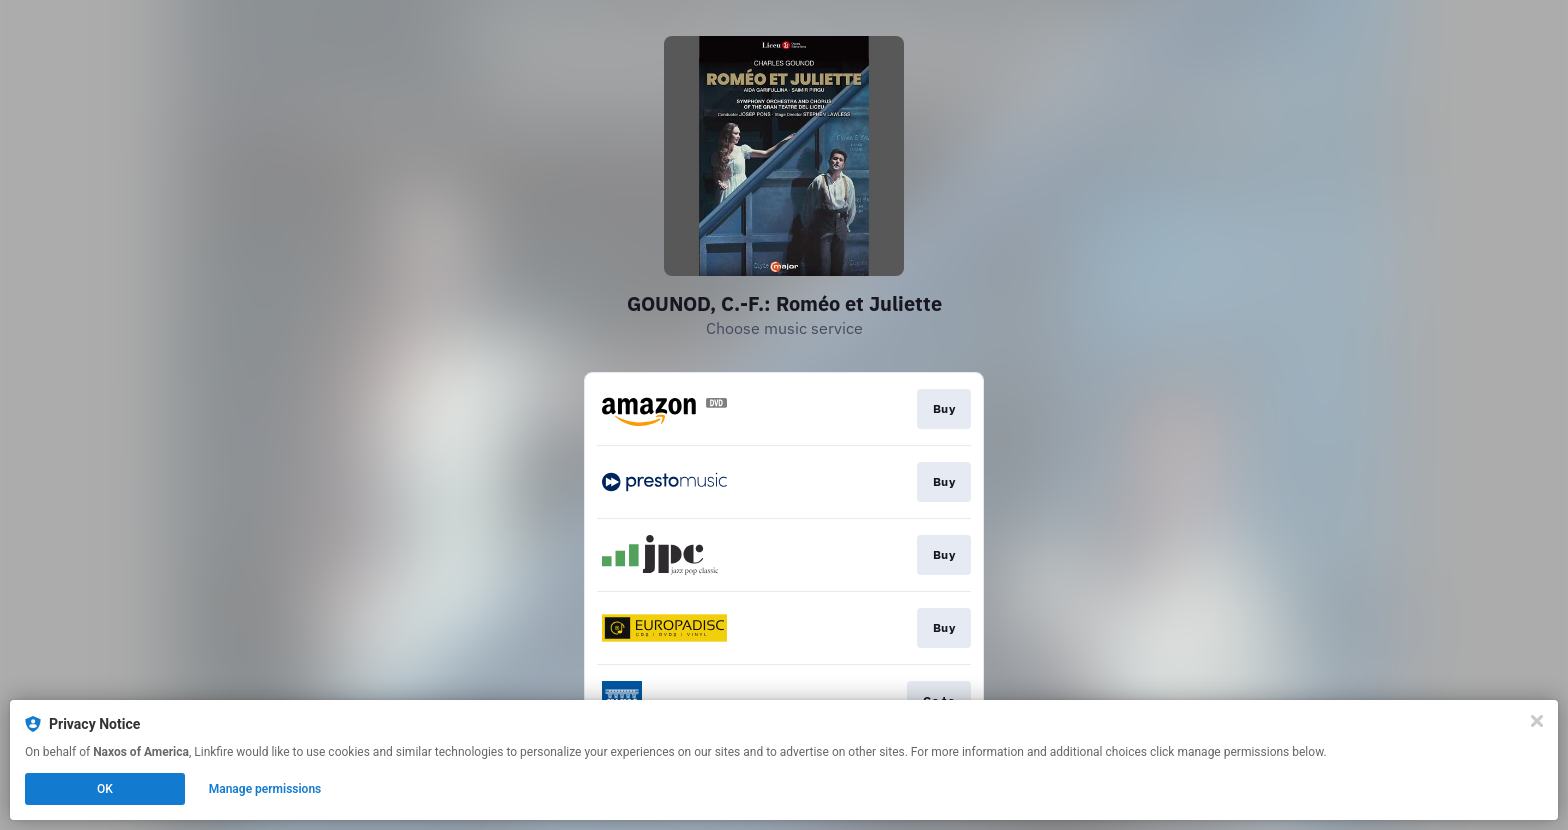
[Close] (1537, 721)
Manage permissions (265, 789)
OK (105, 789)
